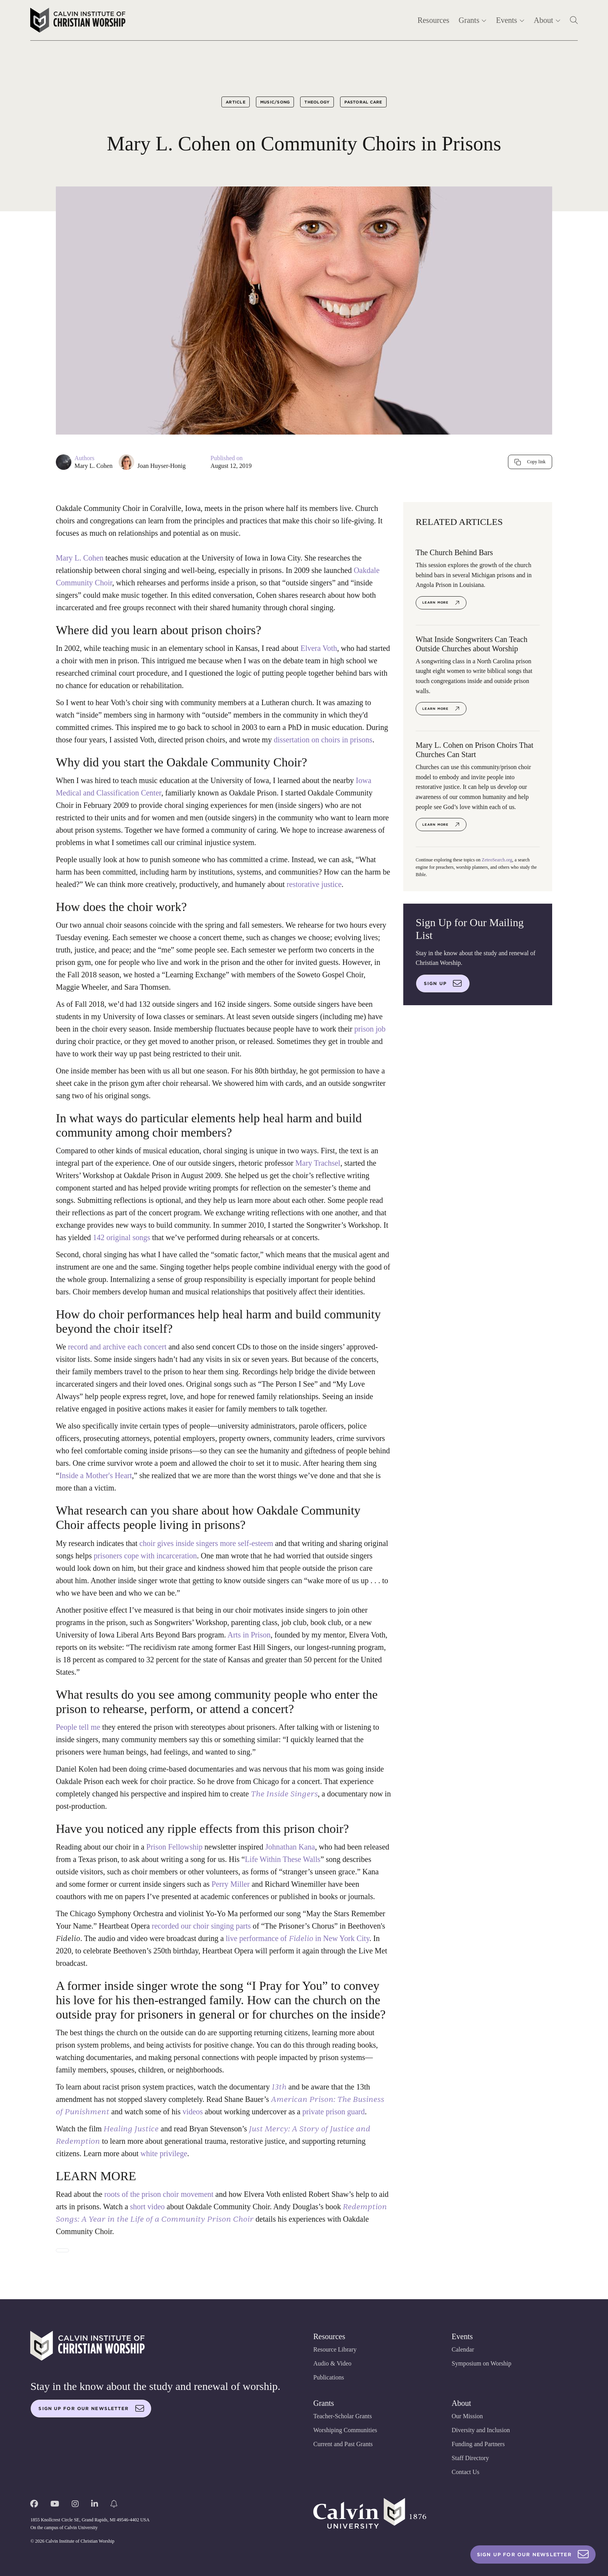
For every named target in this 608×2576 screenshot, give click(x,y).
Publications (328, 2377)
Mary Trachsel (317, 1163)
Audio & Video (332, 2363)
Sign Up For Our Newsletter (533, 2554)
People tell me (78, 1727)
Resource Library (335, 2349)
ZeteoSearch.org (497, 860)
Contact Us (466, 2472)
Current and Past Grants (343, 2444)
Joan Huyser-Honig (161, 465)
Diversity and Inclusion (481, 2430)
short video (147, 2206)
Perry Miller (231, 1884)
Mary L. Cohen (93, 465)
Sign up (443, 983)
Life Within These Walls (283, 1859)
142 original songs (121, 1237)
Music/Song (275, 102)
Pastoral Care (363, 102)
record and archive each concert (117, 1346)
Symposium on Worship (481, 2363)
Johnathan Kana (290, 1847)
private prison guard (333, 2111)
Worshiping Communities (345, 2430)
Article (235, 102)
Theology (317, 102)
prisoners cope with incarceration (145, 1555)
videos (193, 2111)
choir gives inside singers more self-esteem (206, 1543)
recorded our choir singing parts (201, 1926)
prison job (370, 1029)
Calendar (463, 2349)
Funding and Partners (478, 2444)
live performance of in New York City (298, 1938)
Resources (433, 20)
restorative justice (314, 884)
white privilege (163, 2153)
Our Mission (467, 2416)
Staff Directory (470, 2458)
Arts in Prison (249, 1634)
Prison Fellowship (174, 1847)
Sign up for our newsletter (91, 2408)
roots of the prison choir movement (159, 2194)
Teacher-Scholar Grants (342, 2416)
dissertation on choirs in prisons (323, 739)
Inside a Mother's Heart (95, 1475)
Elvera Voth (319, 648)
